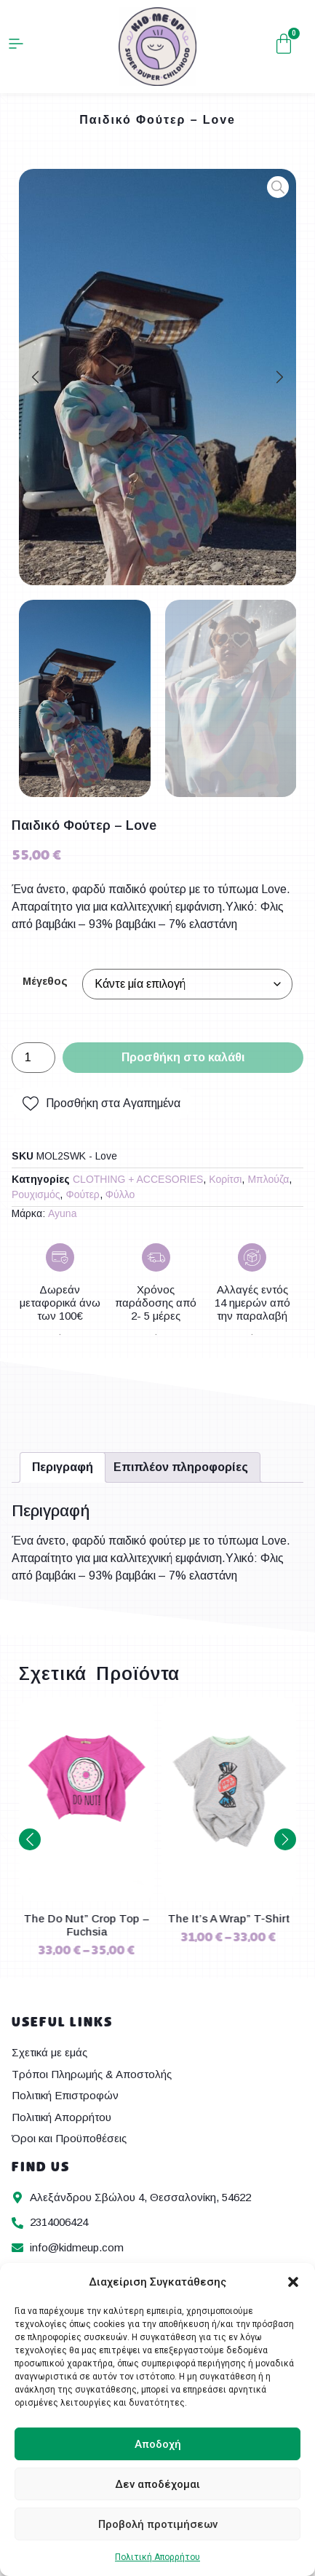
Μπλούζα (268, 1179)
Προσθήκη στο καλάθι (182, 1057)
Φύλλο (120, 1194)
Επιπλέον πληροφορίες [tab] (180, 1467)
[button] (293, 2282)
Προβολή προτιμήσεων (158, 2524)
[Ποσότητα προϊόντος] (33, 1057)
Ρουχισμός (36, 1194)
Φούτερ (82, 1194)
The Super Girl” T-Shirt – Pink (86, 1925)
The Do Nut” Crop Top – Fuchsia (229, 1925)
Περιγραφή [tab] (62, 1467)
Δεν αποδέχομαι (157, 2484)
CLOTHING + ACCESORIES (138, 1179)
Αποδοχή (158, 2444)
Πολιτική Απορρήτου (157, 2557)
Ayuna (62, 1213)
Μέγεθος (45, 981)
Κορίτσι (225, 1179)
